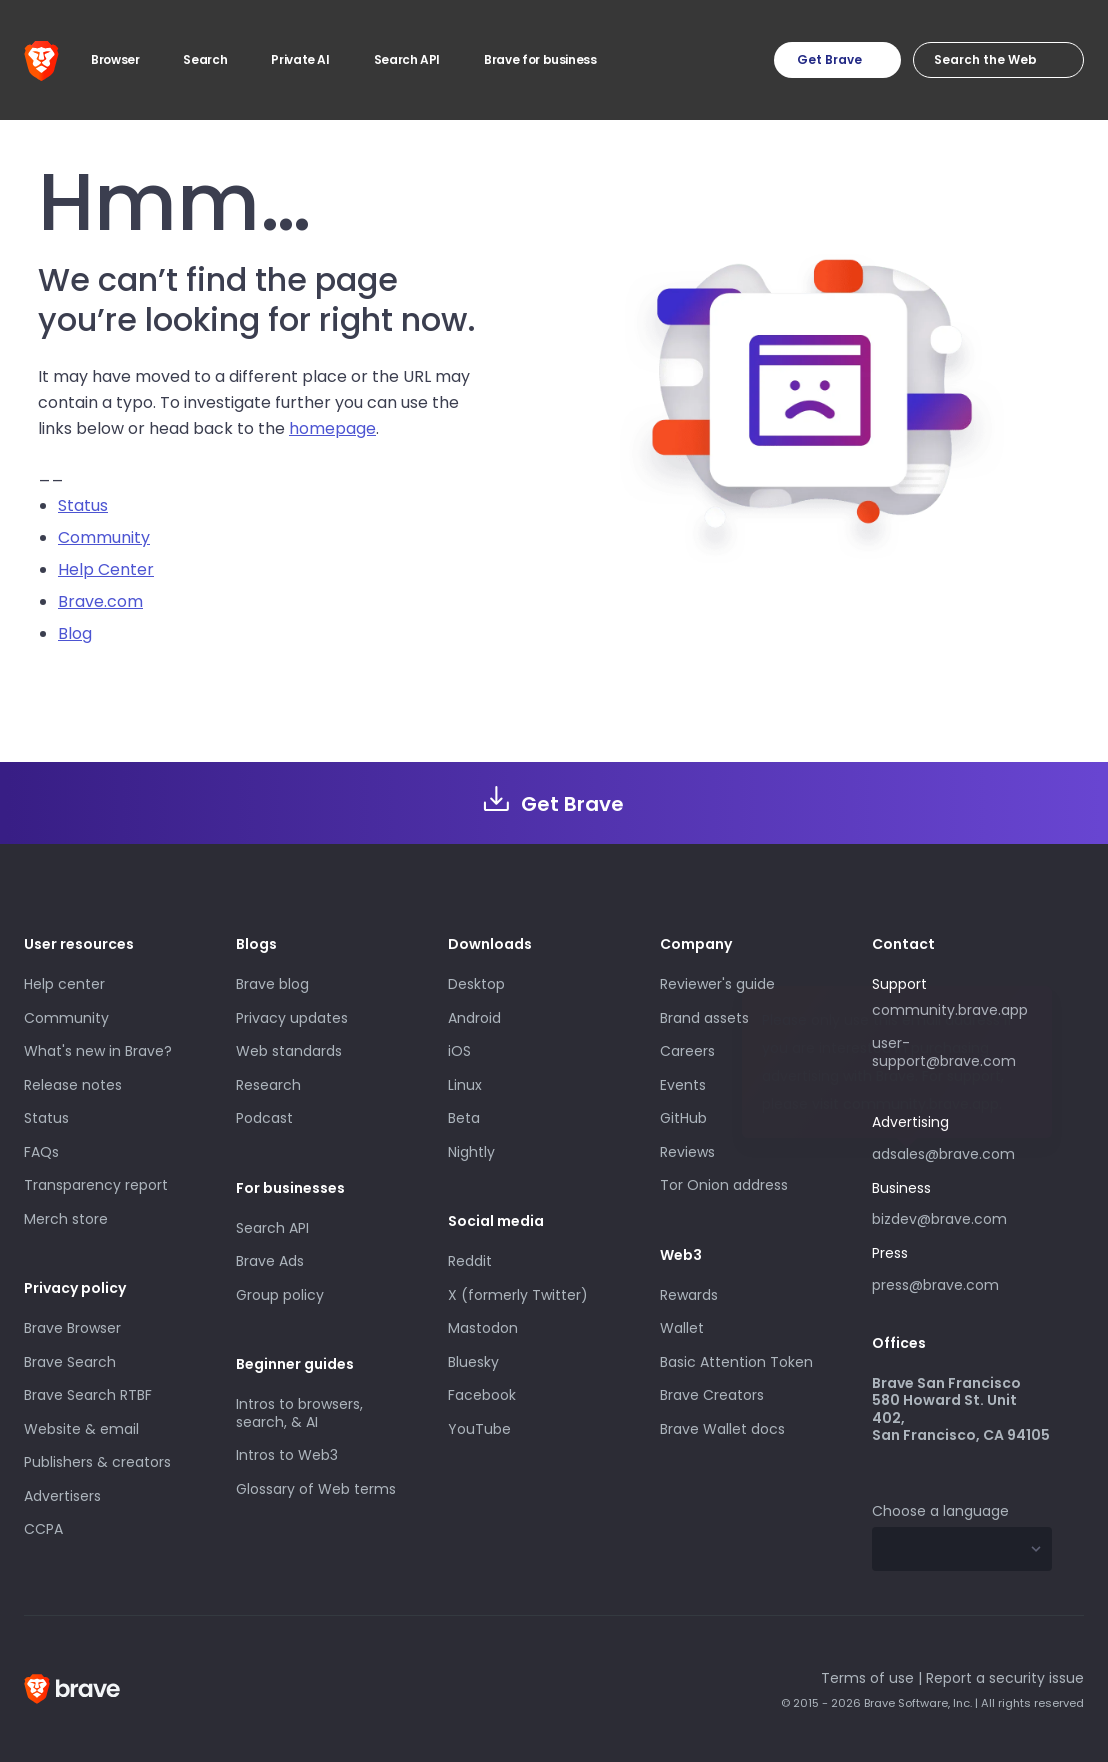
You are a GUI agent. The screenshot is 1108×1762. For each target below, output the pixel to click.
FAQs (41, 1152)
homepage (332, 428)
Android (474, 1018)
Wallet (682, 1328)
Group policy (280, 1295)
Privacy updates (292, 1018)
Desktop (476, 984)
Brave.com (100, 601)
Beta (464, 1118)
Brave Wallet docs (722, 1429)
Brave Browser (72, 1328)
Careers (687, 1051)
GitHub (683, 1118)
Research (268, 1085)
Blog (75, 633)
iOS (459, 1051)
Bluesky (473, 1362)
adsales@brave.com (962, 1152)
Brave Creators (712, 1395)
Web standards (289, 1051)
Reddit (470, 1261)
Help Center (106, 569)
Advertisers (62, 1496)
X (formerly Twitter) (518, 1295)
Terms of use (867, 1678)
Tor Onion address (724, 1185)
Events (683, 1085)
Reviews (687, 1152)
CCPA (43, 1529)
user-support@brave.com (944, 1052)
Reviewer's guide (717, 984)
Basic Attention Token (736, 1362)
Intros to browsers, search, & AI (299, 1413)
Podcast (264, 1118)
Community (104, 537)
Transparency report (96, 1185)
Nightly (471, 1152)
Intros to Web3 (287, 1455)
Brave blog (272, 984)
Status (83, 505)
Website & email (81, 1429)
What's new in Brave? (98, 1051)
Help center (64, 984)
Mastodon (483, 1328)
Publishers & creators (97, 1462)
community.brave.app (950, 1010)
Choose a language (940, 1511)
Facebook (482, 1395)
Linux (465, 1085)
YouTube (479, 1429)
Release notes (73, 1085)
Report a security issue (1005, 1678)
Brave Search (70, 1362)
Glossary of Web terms (316, 1489)
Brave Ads (270, 1261)
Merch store (66, 1219)
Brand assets (704, 1018)
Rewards (689, 1295)
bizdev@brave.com (939, 1219)
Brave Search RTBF (88, 1395)
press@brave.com (935, 1285)
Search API (272, 1228)
